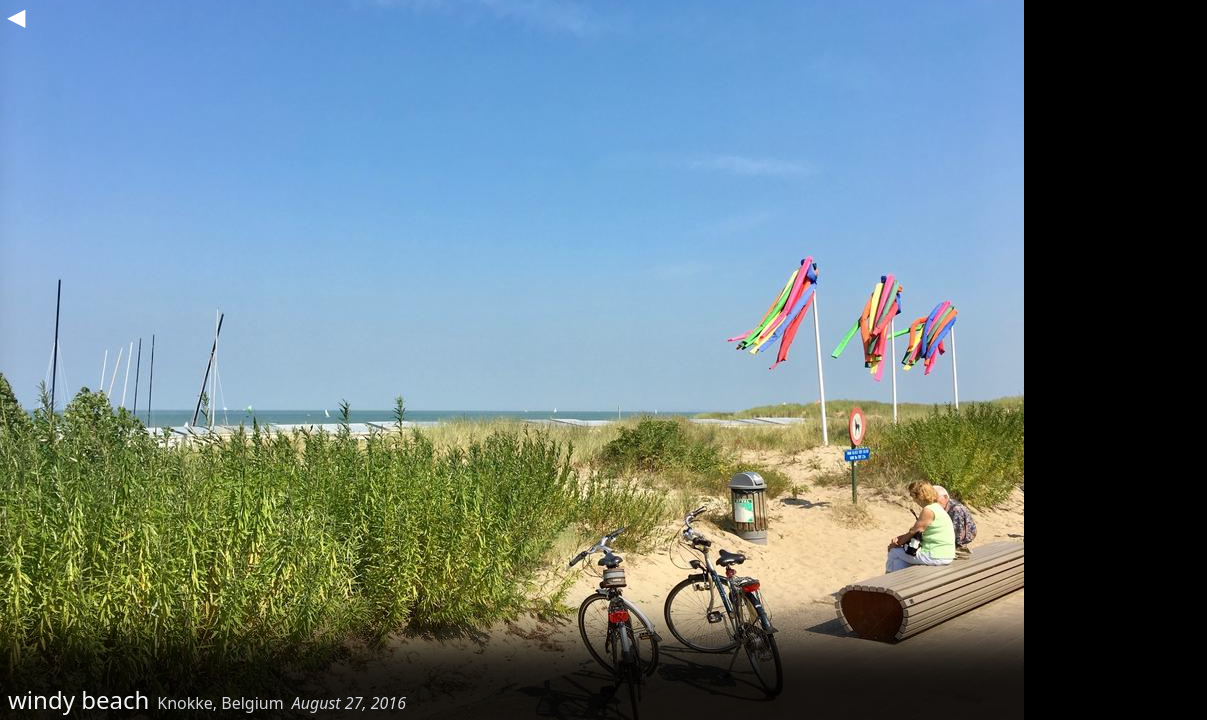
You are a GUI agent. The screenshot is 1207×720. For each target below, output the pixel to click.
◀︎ (16, 16)
